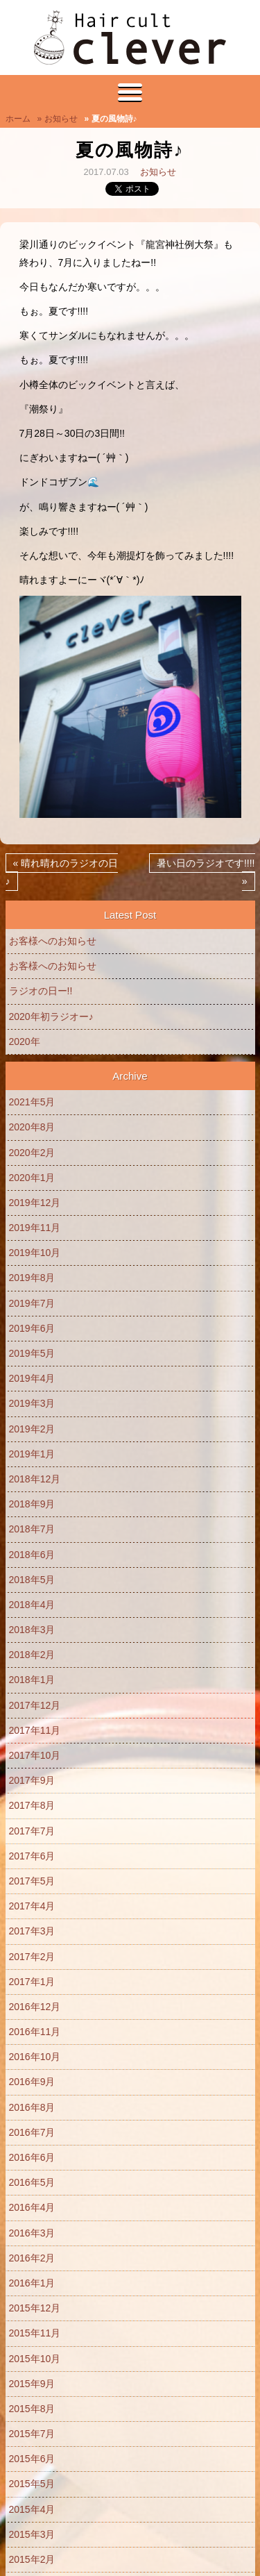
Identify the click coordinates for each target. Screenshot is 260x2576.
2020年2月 (32, 1152)
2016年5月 (32, 2182)
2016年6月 (32, 2157)
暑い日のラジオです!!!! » (206, 872)
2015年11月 (35, 2333)
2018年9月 (32, 1503)
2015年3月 (32, 2534)
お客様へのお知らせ (52, 940)
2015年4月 (32, 2509)
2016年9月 (32, 2081)
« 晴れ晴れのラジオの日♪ (62, 872)
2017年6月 (32, 1856)
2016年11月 (35, 2031)
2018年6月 (32, 1554)
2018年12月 (35, 1478)
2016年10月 (35, 2056)
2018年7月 (32, 1528)
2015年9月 (32, 2383)
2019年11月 (35, 1227)
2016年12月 (35, 2006)
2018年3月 (32, 1629)
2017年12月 (35, 1705)
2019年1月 (32, 1454)
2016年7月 (32, 2132)
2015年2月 (32, 2559)
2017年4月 (32, 1906)
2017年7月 (32, 1831)
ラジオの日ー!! (41, 990)
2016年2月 (32, 2258)
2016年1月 (32, 2283)
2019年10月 (35, 1252)
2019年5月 (32, 1353)
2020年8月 (32, 1126)
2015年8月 (32, 2408)
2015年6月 (32, 2458)
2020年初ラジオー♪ (51, 1016)
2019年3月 (32, 1403)
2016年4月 (32, 2207)
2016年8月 (32, 2107)
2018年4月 (32, 1604)
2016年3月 (32, 2233)
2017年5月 (32, 1881)
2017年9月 (32, 1780)
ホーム (18, 119)
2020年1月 (32, 1177)
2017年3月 (32, 1931)
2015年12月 (35, 2308)
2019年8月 (32, 1277)
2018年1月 (32, 1679)
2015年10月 (35, 2358)
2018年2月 (32, 1654)
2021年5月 (32, 1101)
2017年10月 (35, 1755)
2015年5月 (32, 2483)
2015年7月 (32, 2433)
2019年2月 (32, 1429)
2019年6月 (32, 1328)
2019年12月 (35, 1202)
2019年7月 (32, 1303)
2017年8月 (32, 1805)
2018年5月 (32, 1579)
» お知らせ (57, 119)
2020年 (24, 1041)
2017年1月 (32, 1981)
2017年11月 (35, 1730)
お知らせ (158, 172)
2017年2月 (32, 1956)
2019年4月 (32, 1378)
